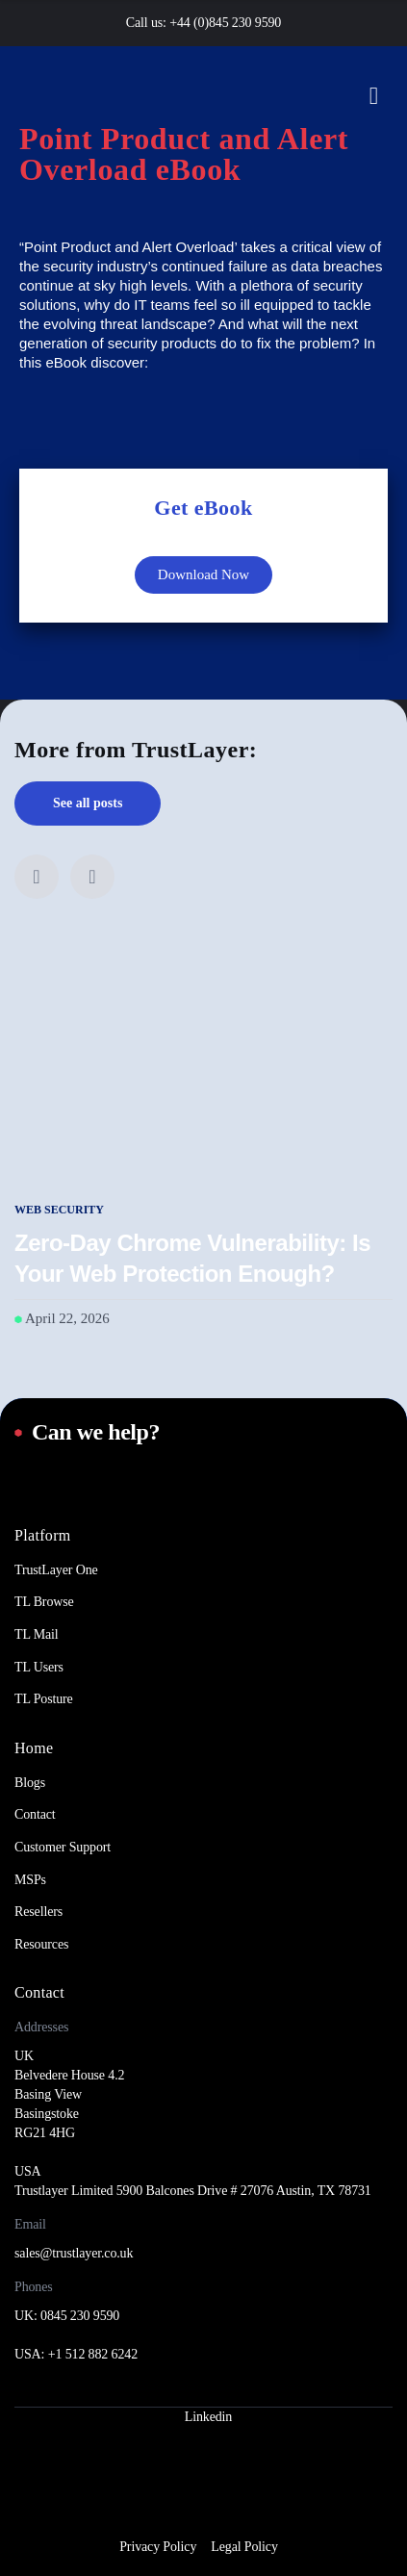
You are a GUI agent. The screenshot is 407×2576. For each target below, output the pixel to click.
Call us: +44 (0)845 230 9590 (203, 22)
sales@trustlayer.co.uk (73, 2253)
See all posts (87, 803)
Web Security (59, 1209)
